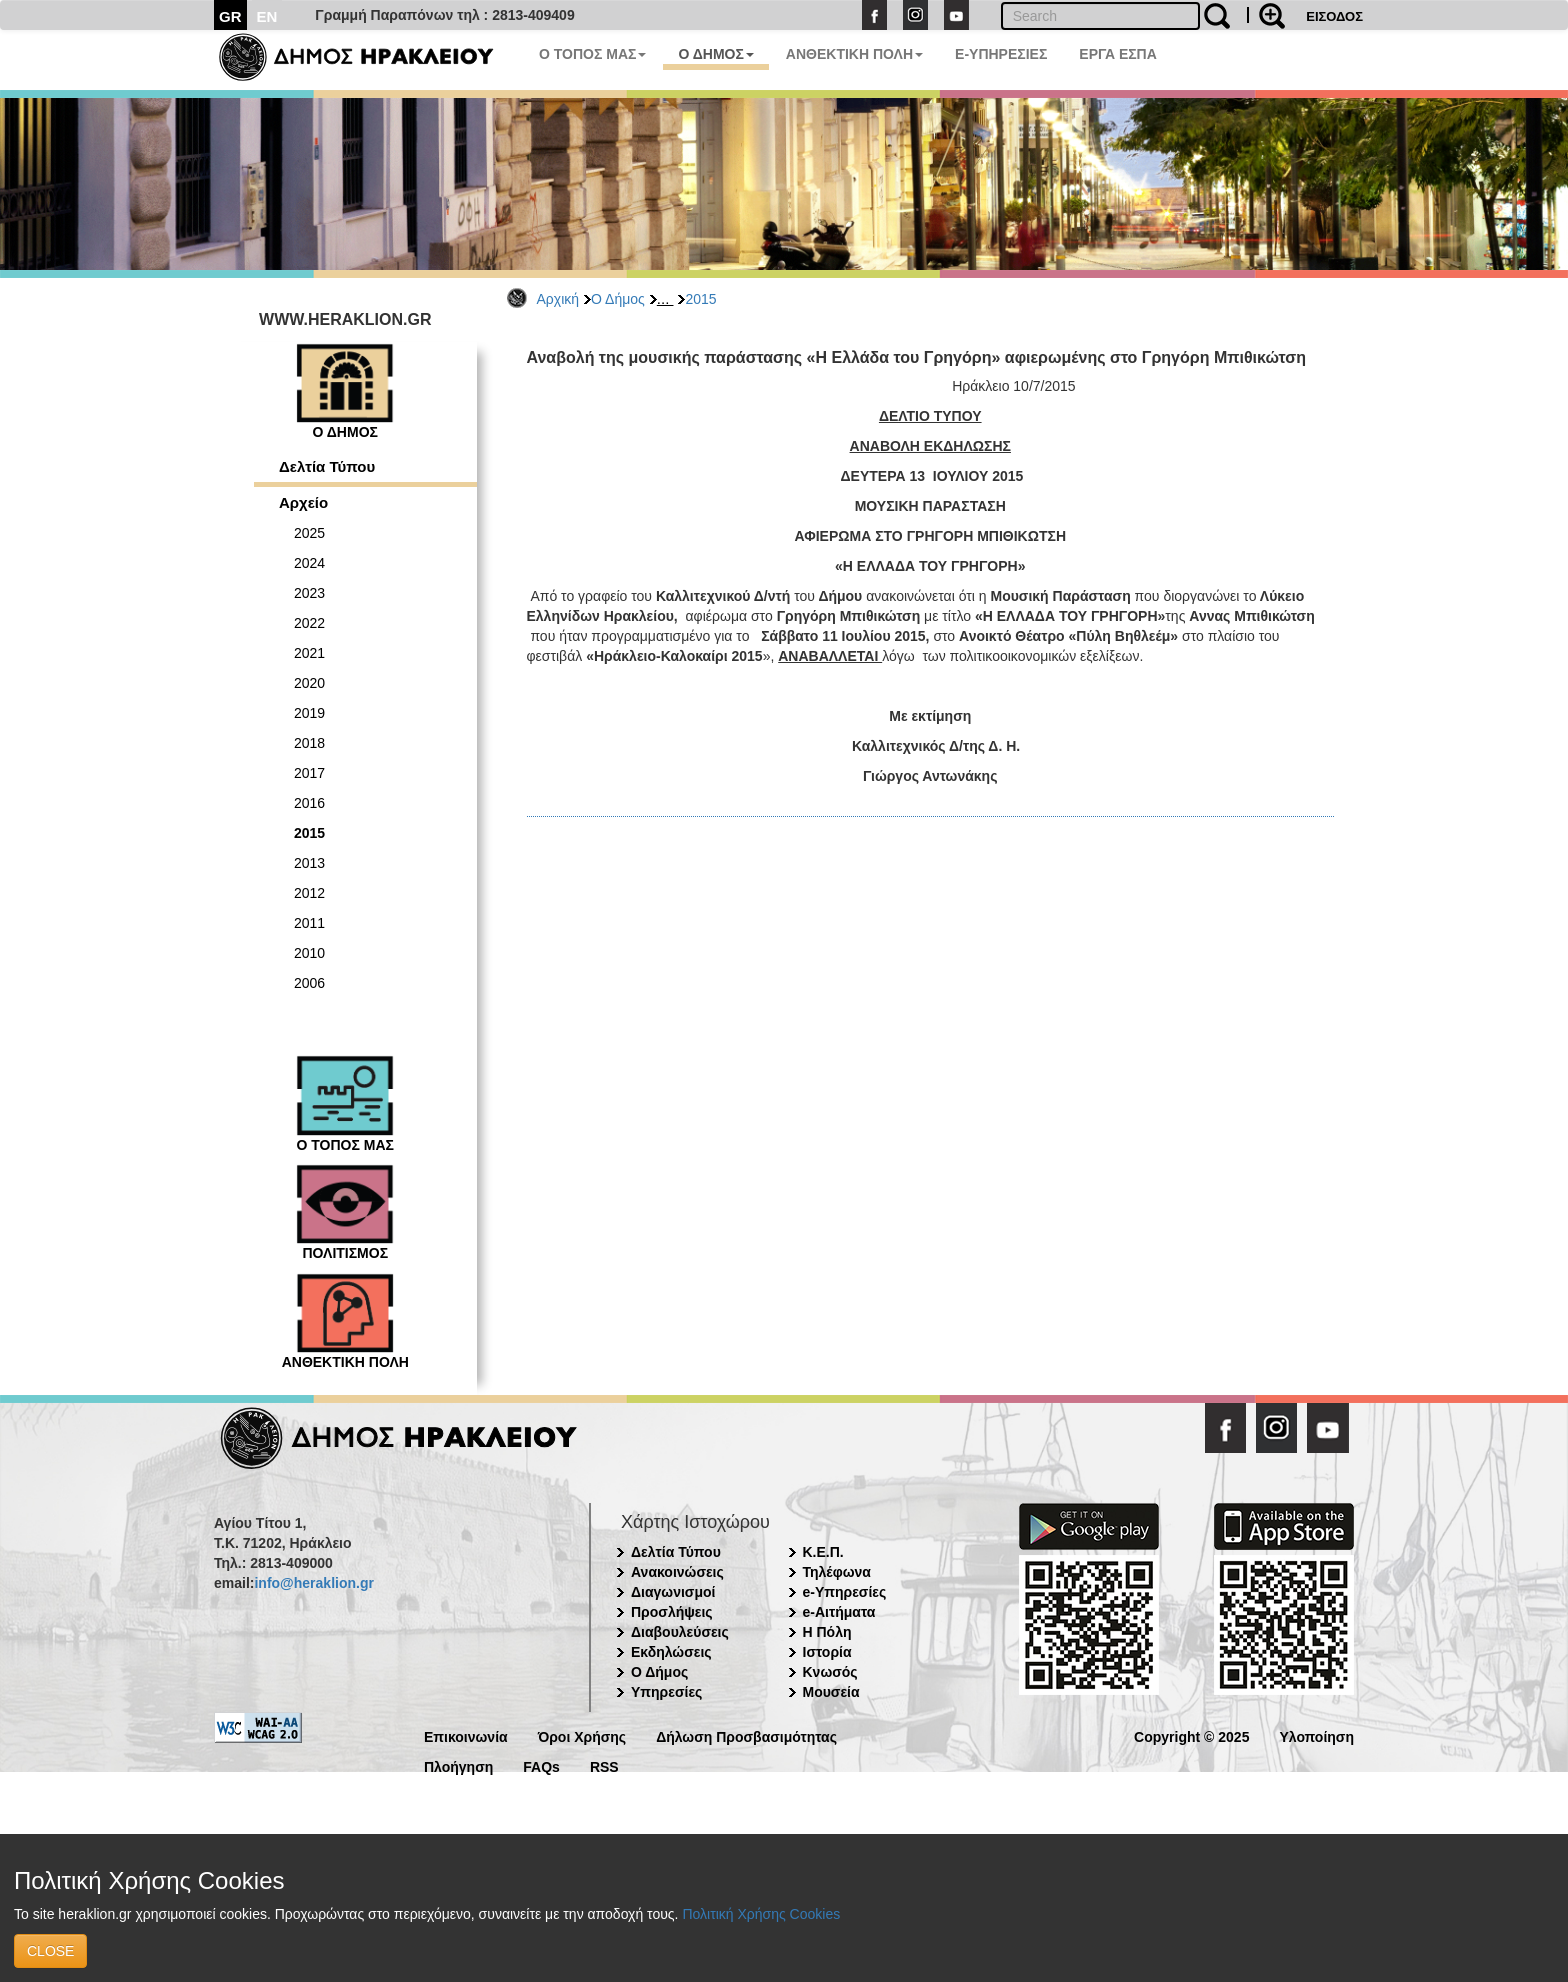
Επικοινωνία (466, 1735)
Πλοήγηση (458, 1765)
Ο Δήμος (618, 299)
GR (230, 16)
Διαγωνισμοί (673, 1592)
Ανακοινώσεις (677, 1572)
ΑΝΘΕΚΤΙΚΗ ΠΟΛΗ (854, 54)
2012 (309, 893)
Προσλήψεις (672, 1612)
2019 (309, 713)
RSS (604, 1765)
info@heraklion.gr (313, 1583)
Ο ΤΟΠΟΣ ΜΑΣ (592, 54)
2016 (309, 803)
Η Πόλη (827, 1632)
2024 (309, 563)
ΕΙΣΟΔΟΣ (1334, 16)
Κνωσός (830, 1672)
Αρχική (558, 299)
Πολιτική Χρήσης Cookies (761, 1914)
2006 (309, 983)
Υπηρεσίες (666, 1692)
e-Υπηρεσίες (845, 1592)
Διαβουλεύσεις (680, 1632)
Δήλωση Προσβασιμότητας (746, 1735)
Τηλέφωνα (837, 1572)
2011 (309, 923)
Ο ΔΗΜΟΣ (715, 54)
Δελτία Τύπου (327, 466)
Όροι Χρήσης (582, 1735)
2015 (700, 299)
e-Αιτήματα (839, 1612)
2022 (309, 623)
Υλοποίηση (1316, 1735)
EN (267, 16)
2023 (309, 593)
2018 (309, 743)
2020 (309, 683)
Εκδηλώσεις (671, 1652)
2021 (309, 653)
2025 (309, 533)
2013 (309, 863)
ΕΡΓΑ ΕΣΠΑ (1118, 54)
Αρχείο (303, 502)
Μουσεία (831, 1692)
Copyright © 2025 (1191, 1735)
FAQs (541, 1765)
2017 (309, 773)
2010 (309, 953)
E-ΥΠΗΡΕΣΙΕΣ (1001, 54)
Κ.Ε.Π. (823, 1552)
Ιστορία (827, 1652)
